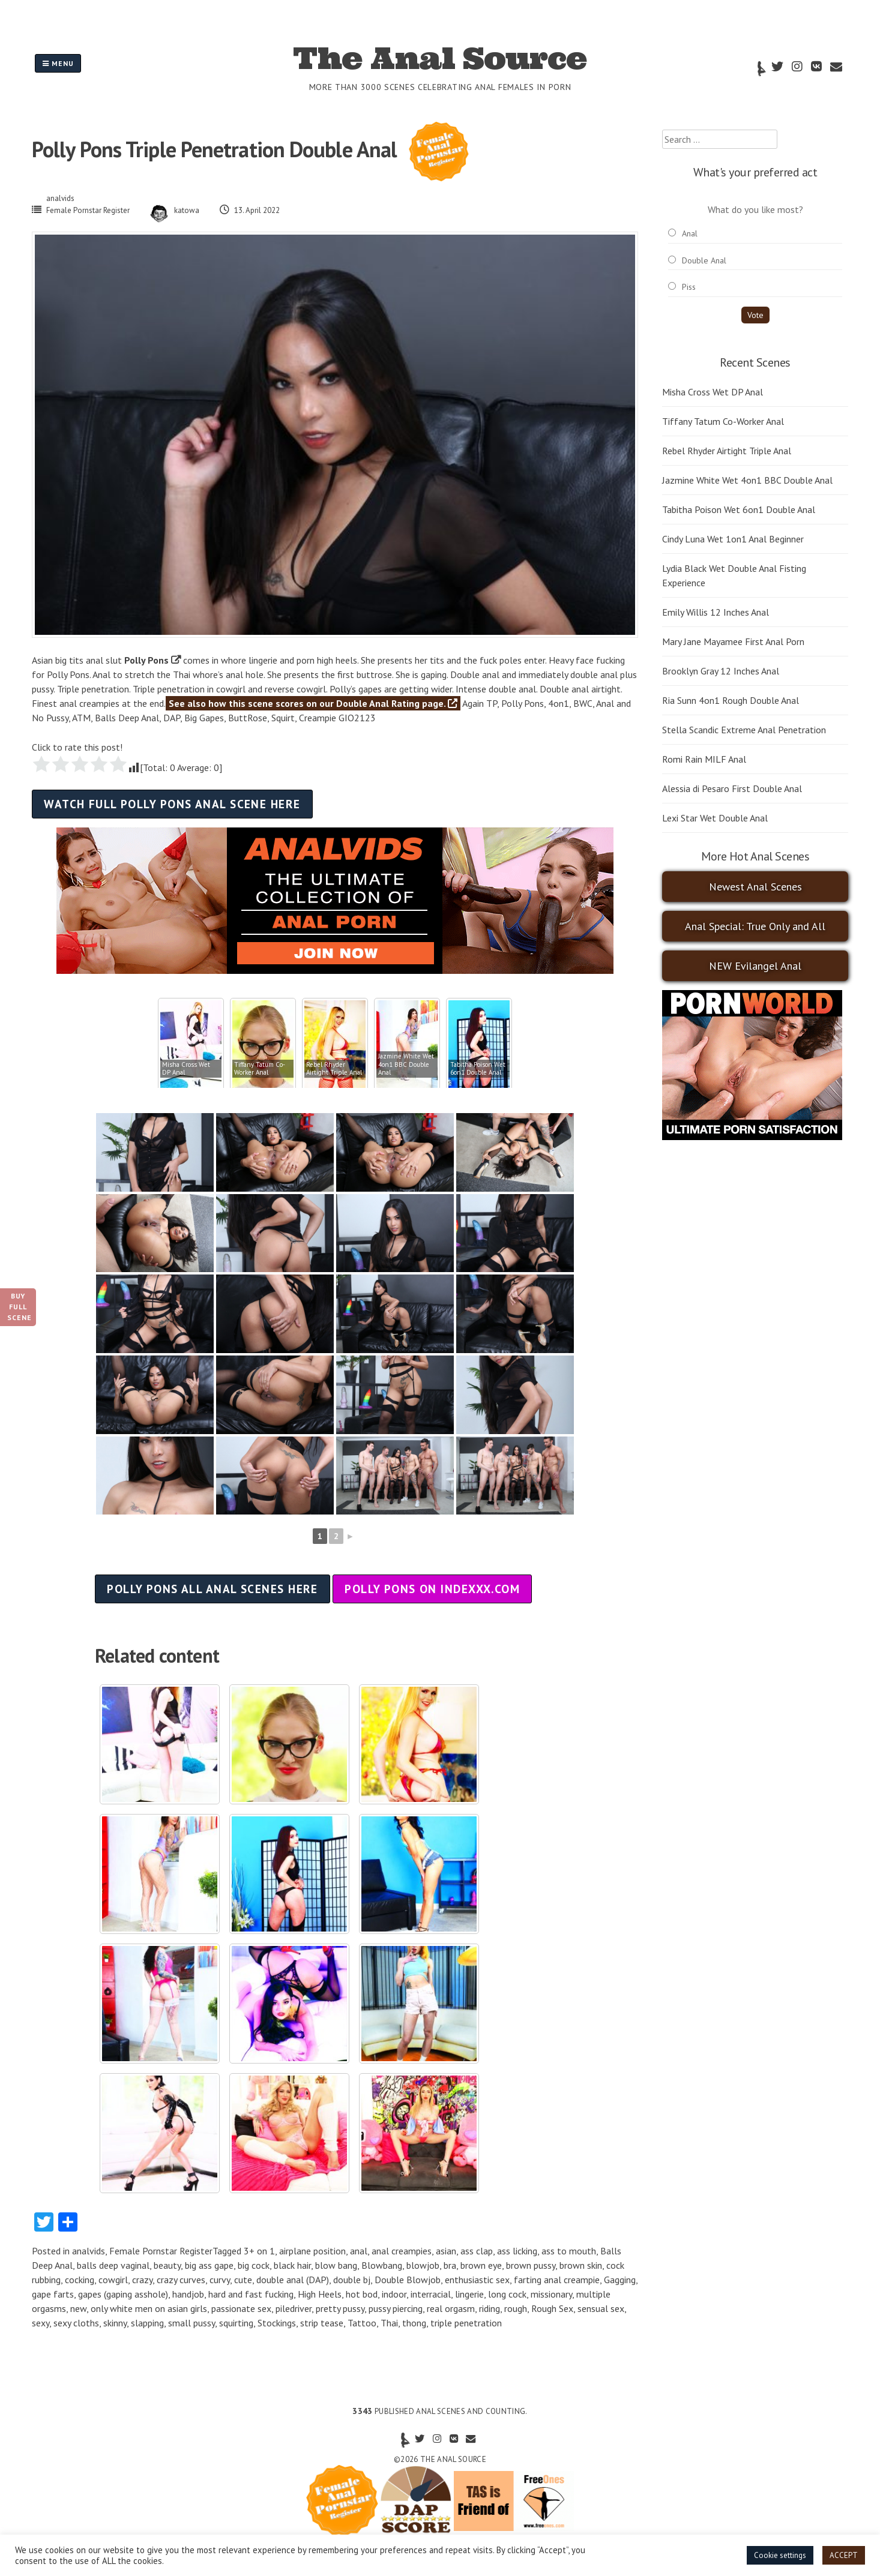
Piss (689, 286)
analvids (60, 198)
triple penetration (466, 2323)
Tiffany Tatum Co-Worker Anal (723, 421)
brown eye (481, 2265)
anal (358, 2251)
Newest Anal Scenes (755, 886)
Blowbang (381, 2265)
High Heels (320, 2294)
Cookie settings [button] (780, 2555)
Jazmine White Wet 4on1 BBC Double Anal (747, 480)
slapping (147, 2323)
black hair (292, 2265)
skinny (115, 2323)
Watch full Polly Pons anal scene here (172, 803)
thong (414, 2323)
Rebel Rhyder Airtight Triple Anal (726, 451)
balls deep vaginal (113, 2265)
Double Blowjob (408, 2280)
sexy (40, 2323)
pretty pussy (340, 2308)
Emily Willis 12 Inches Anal (715, 612)
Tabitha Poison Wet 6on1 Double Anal (738, 509)
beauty (167, 2265)
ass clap (476, 2251)
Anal (690, 233)
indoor (394, 2294)
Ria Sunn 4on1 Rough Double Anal (730, 700)
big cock (254, 2265)
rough (515, 2308)
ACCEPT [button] (844, 2555)
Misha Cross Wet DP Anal (712, 392)
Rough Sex (552, 2308)
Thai (389, 2323)
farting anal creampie (557, 2280)
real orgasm (451, 2308)
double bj (351, 2280)
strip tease (321, 2323)
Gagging (620, 2280)
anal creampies (402, 2251)
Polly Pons (146, 660)
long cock (507, 2294)
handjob (188, 2294)
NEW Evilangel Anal (755, 966)
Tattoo (362, 2323)
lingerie (469, 2294)
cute (243, 2280)
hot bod (362, 2294)
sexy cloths (76, 2323)
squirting (236, 2323)
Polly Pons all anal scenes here (212, 1588)
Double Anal (704, 260)
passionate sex (241, 2308)
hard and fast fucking (251, 2294)
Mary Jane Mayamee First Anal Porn (733, 641)
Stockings (277, 2323)
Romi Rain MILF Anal (704, 759)
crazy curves (181, 2280)
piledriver (294, 2308)
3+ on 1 (259, 2251)
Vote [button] (755, 315)
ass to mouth (568, 2251)
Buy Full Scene (19, 1306)
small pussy (191, 2323)
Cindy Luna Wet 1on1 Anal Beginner (733, 539)
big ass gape (209, 2265)
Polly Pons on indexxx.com (432, 1588)
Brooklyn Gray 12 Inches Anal (720, 671)
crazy (142, 2280)
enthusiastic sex (477, 2280)
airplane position (312, 2251)
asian (446, 2251)
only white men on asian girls (149, 2308)
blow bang (336, 2265)
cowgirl (113, 2280)
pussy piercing (396, 2308)
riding (489, 2308)
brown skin (580, 2265)
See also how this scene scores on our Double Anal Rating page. (313, 703)
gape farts (53, 2294)
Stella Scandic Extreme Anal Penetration (744, 730)
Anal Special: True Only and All (755, 926)
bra (450, 2265)
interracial (431, 2294)
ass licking (517, 2251)
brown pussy (530, 2265)
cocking (79, 2280)
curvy (219, 2280)
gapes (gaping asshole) (123, 2294)
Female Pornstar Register (88, 210)
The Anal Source (439, 58)
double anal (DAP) (292, 2280)
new (78, 2308)
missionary (551, 2294)
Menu (58, 63)
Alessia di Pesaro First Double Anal (732, 788)
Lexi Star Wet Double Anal (715, 818)
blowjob (422, 2265)
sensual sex (600, 2308)
